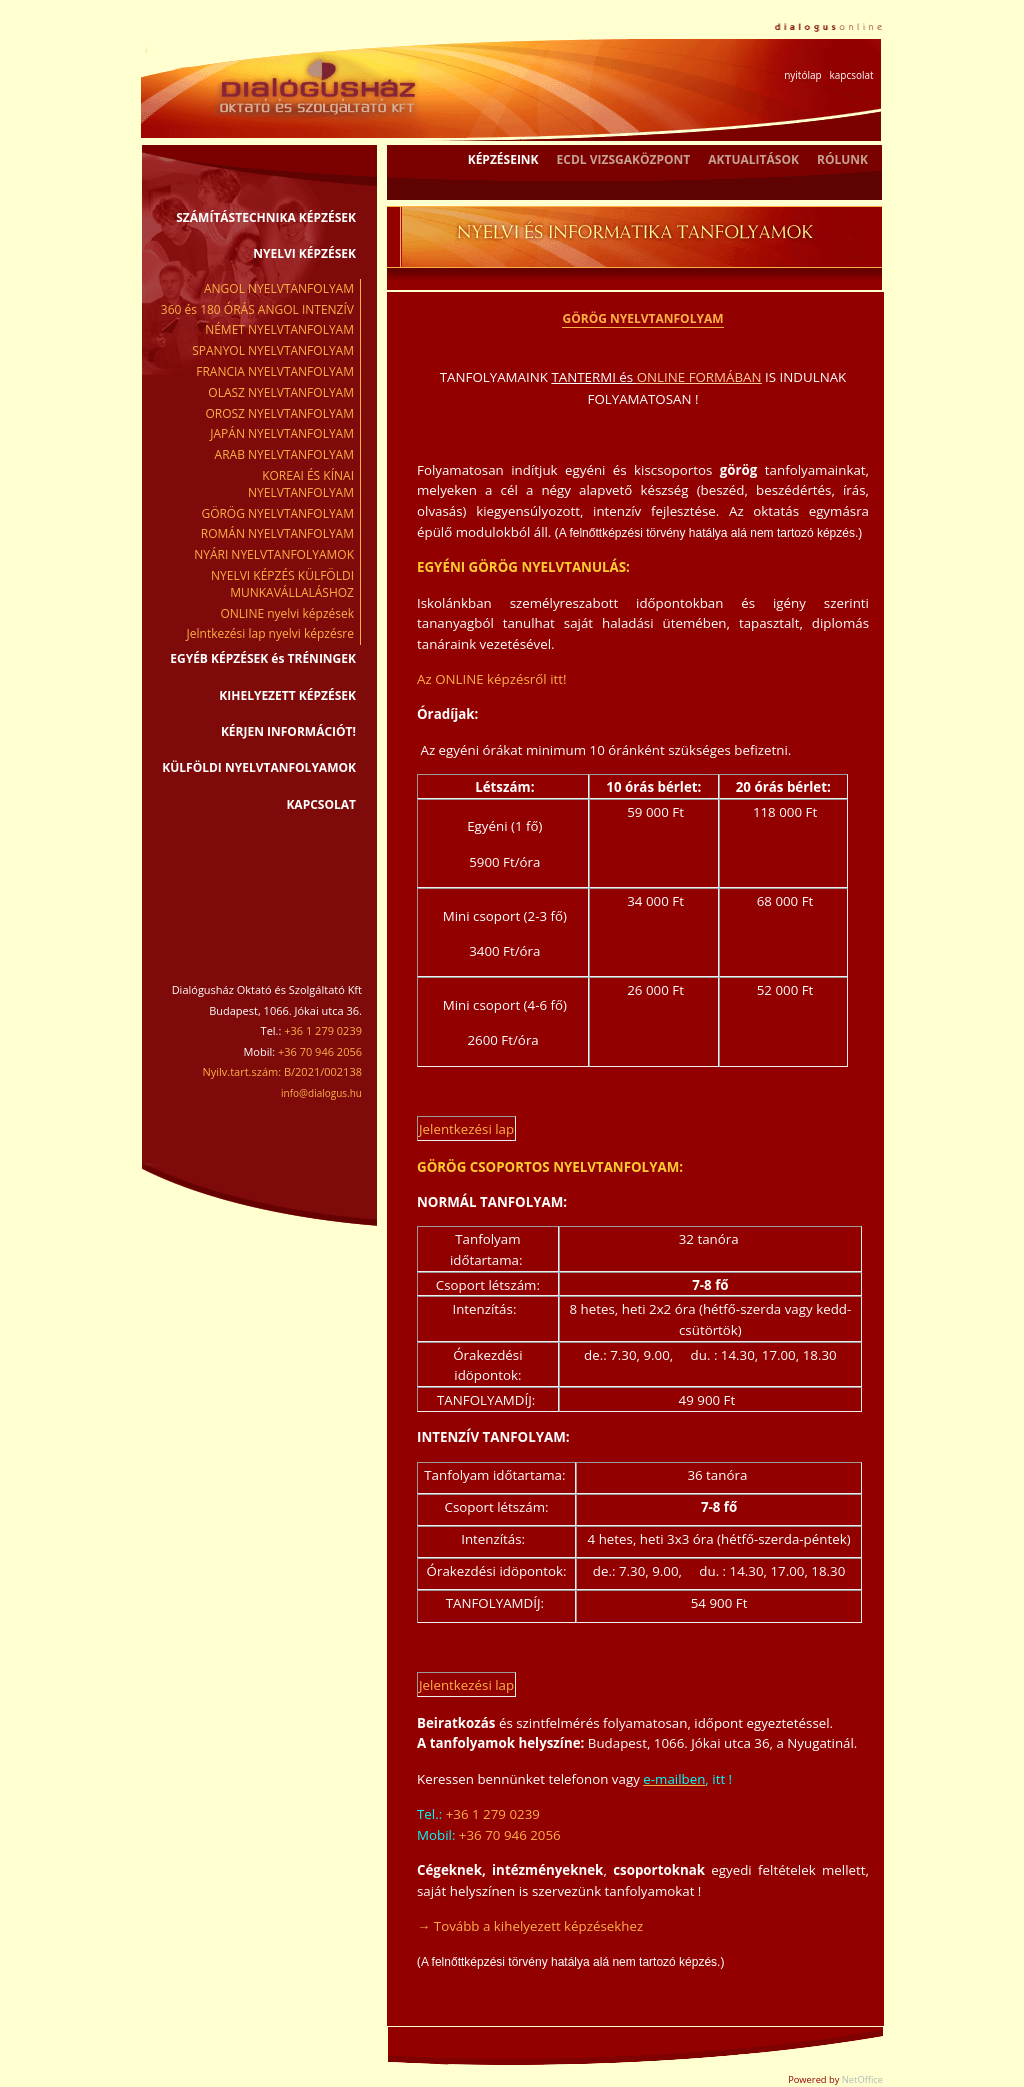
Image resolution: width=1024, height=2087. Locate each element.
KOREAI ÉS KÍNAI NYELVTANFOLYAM (301, 484)
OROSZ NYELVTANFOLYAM (279, 413)
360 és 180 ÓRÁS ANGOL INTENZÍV (257, 309)
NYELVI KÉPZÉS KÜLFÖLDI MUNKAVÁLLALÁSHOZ (282, 584)
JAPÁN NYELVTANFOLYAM (282, 433)
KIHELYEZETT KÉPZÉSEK (287, 695)
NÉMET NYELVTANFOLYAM (279, 329)
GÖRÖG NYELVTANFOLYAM (277, 513)
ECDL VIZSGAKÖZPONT (624, 159)
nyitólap (802, 75)
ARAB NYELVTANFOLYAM (284, 454)
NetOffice (862, 2079)
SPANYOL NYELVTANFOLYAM (273, 350)
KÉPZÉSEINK (503, 159)
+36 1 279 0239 (493, 1814)
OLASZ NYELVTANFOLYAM (281, 392)
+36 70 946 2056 (510, 1835)
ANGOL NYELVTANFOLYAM (279, 288)
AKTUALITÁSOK (753, 159)
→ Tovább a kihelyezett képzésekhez (530, 1926)
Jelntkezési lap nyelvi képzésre (270, 633)
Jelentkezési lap (466, 1129)
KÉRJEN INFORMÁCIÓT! (288, 731)
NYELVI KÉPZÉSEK (304, 253)
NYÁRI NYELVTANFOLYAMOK (274, 554)
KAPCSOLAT (321, 804)
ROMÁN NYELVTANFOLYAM (277, 533)
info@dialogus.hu (321, 1093)
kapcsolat (851, 75)
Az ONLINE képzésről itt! (492, 679)
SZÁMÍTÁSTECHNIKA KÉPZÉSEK (266, 217)
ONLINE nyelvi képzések (287, 613)
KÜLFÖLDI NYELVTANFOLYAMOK (259, 767)
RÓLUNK (842, 159)
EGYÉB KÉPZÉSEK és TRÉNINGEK (263, 658)
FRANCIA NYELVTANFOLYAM (275, 371)
